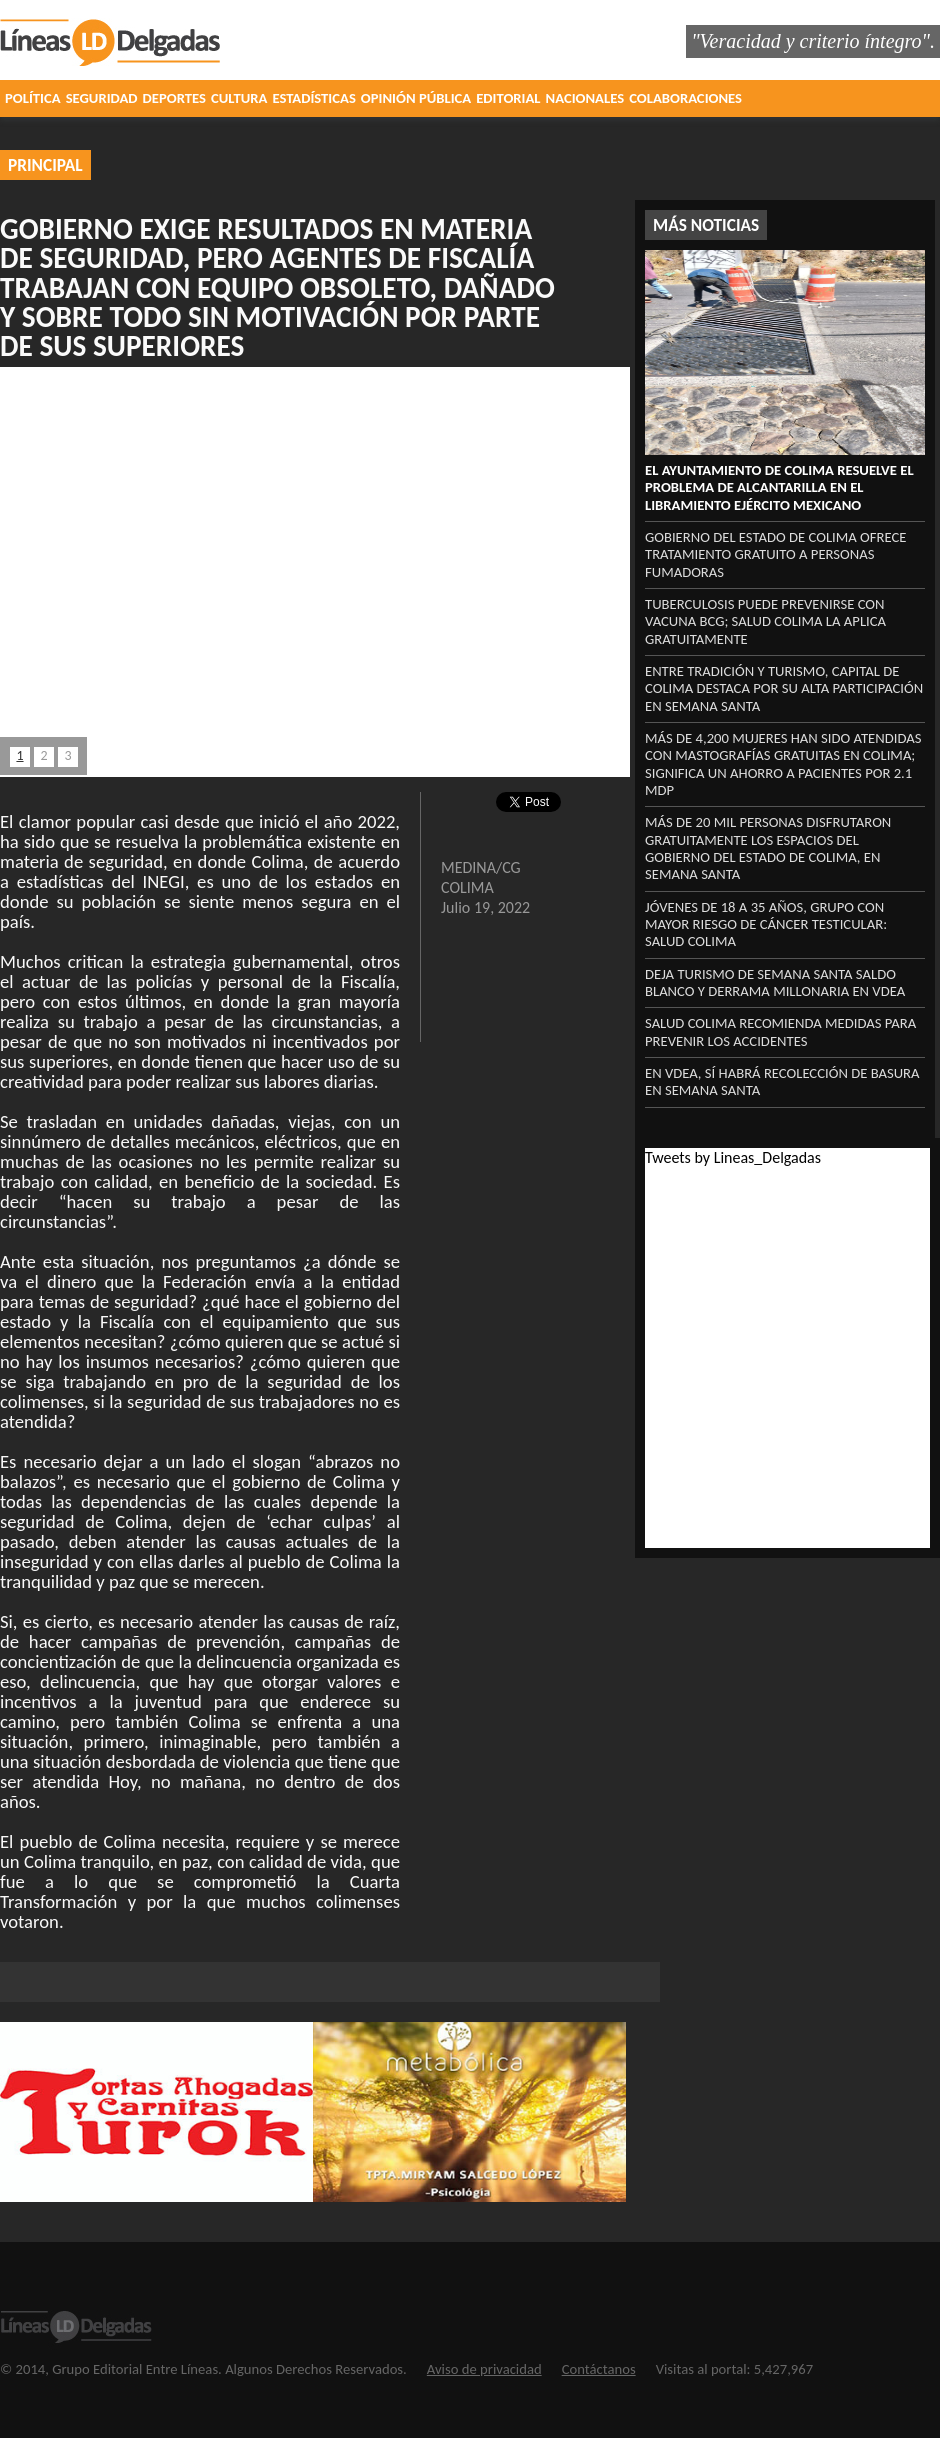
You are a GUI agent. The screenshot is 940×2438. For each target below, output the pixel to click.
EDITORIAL (508, 98)
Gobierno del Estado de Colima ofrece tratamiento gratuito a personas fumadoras (775, 554)
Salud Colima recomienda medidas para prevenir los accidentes (780, 1031)
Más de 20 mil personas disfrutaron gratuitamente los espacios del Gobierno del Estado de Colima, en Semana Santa (768, 848)
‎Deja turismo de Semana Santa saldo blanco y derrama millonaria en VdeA (775, 982)
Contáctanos (599, 2369)
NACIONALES (585, 98)
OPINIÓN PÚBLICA (416, 98)
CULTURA (239, 98)
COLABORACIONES (685, 98)
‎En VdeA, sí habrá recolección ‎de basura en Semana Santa (782, 1081)
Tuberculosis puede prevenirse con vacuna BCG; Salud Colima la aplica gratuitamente (765, 621)
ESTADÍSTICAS (313, 98)
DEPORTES (174, 98)
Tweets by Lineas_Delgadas (733, 1157)
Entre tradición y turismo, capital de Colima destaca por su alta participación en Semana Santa (784, 688)
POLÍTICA (33, 98)
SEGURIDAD (102, 98)
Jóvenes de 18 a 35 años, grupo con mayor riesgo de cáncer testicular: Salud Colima (766, 924)
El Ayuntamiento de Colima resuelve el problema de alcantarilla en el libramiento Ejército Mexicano (779, 487)
